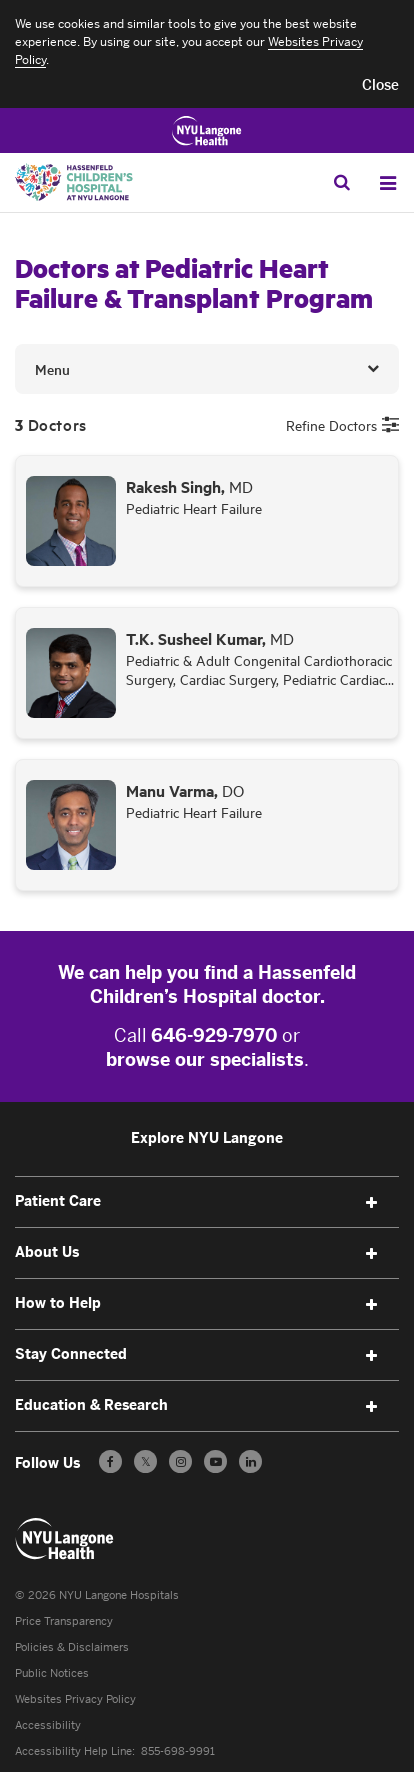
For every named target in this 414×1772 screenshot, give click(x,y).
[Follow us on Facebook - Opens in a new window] (110, 1461)
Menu (52, 369)
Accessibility (48, 1725)
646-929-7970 (214, 1036)
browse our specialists (205, 1060)
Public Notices (52, 1673)
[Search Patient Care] (342, 182)
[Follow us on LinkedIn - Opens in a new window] (250, 1461)
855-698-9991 (178, 1751)
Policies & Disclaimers (72, 1647)
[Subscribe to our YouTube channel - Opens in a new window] (215, 1461)
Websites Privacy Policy (75, 1699)
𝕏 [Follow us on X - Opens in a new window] (145, 1464)
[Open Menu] (388, 183)
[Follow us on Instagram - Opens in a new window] (180, 1461)
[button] (380, 86)
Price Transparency (64, 1621)
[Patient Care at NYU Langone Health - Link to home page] (65, 1539)
